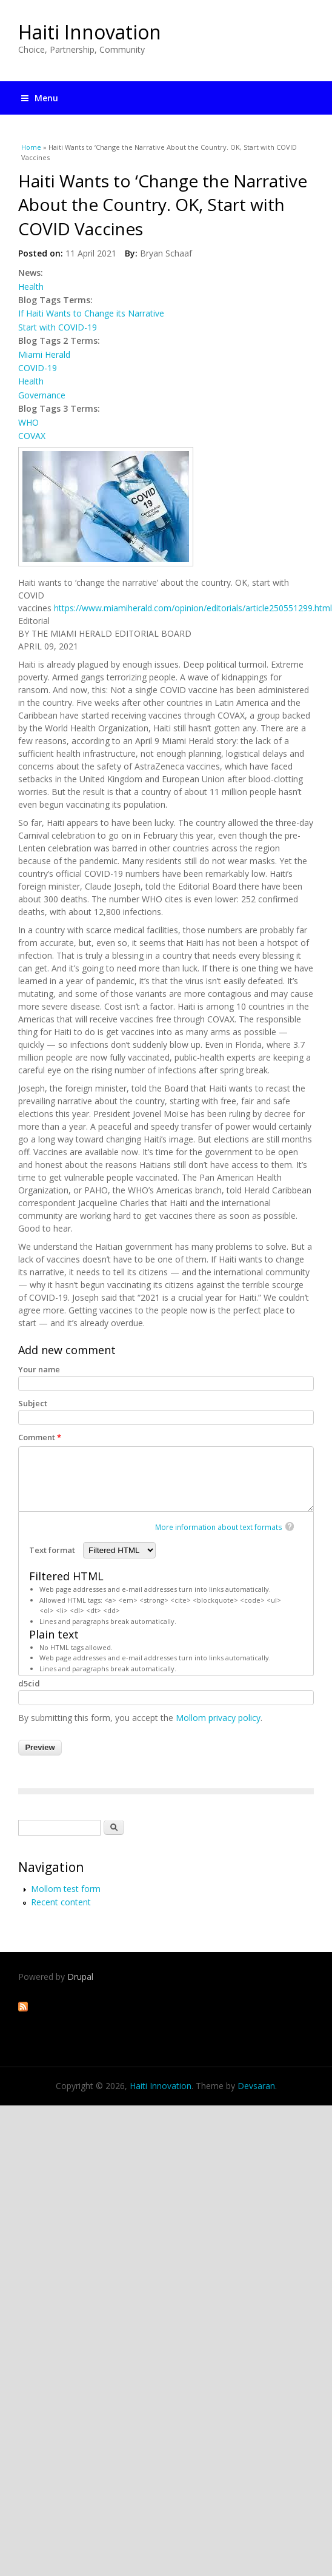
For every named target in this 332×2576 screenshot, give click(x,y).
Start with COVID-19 (57, 327)
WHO (28, 422)
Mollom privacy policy (218, 1717)
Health (31, 286)
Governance (41, 395)
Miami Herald (44, 354)
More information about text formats (218, 1527)
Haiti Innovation (89, 32)
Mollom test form (66, 1888)
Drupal (80, 1976)
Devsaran (256, 2085)
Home (31, 147)
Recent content (61, 1902)
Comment (39, 1437)
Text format (53, 1550)
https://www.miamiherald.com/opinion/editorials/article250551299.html (193, 608)
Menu (39, 98)
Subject (32, 1403)
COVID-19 (37, 368)
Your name (39, 1369)
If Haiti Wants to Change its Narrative (91, 313)
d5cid (29, 1683)
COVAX (31, 435)
